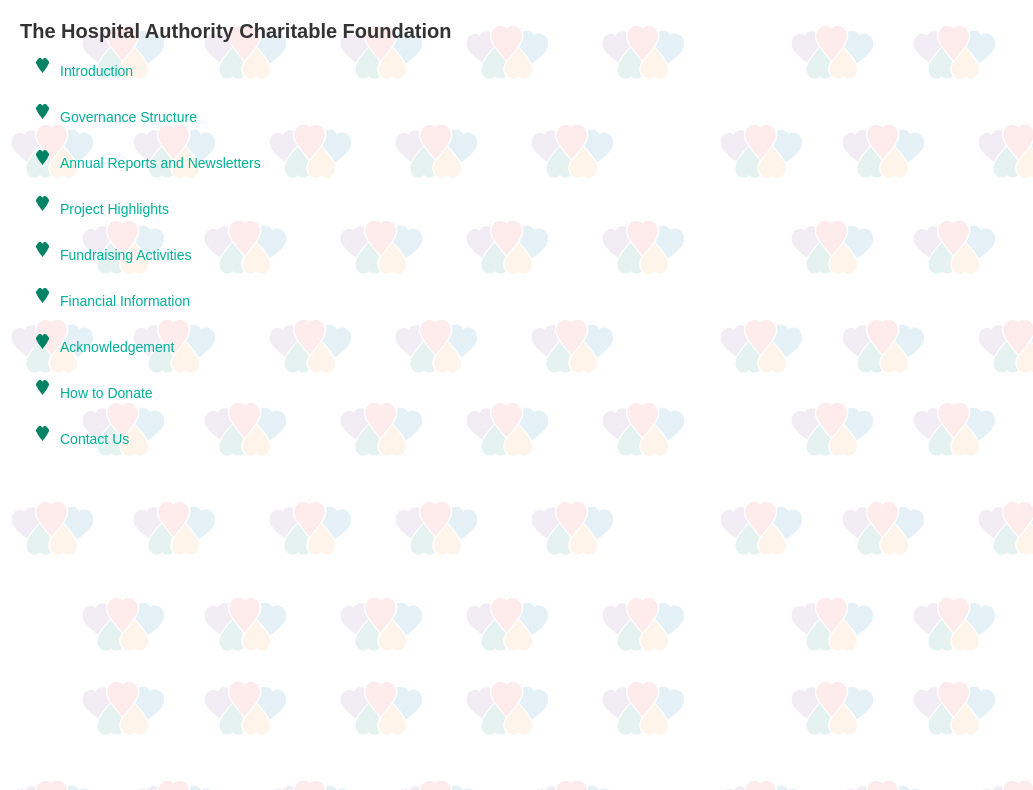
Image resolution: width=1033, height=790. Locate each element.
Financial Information (125, 301)
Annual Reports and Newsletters (160, 163)
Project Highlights (114, 209)
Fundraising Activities (126, 255)
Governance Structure (128, 117)
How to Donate (106, 393)
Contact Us (94, 439)
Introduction (96, 71)
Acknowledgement (117, 347)
